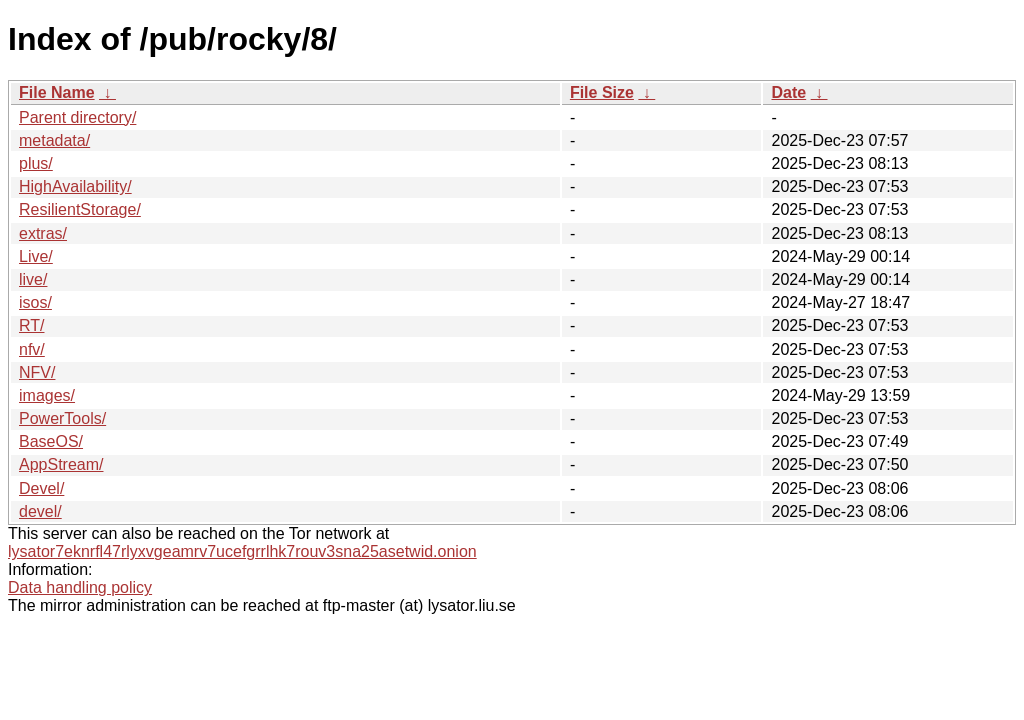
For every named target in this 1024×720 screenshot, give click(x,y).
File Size (602, 92)
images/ (47, 395)
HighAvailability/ (75, 186)
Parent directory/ (77, 117)
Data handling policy (80, 587)
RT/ (31, 325)
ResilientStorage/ (80, 209)
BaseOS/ (51, 441)
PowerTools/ (62, 418)
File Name (57, 92)
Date (788, 92)
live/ (33, 279)
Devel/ (41, 488)
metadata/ (54, 140)
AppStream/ (61, 464)
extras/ (43, 233)
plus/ (36, 163)
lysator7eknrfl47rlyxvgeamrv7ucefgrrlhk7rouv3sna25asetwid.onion (242, 551)
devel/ (40, 511)
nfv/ (32, 349)
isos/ (35, 302)
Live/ (36, 256)
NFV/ (37, 372)
